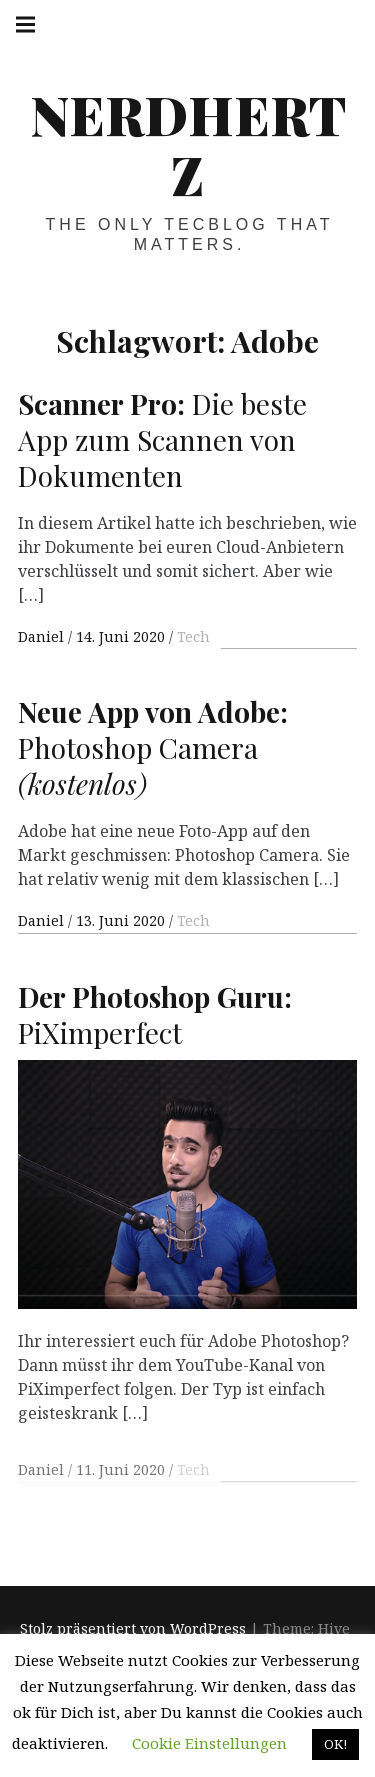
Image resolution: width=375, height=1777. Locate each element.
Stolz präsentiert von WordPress (133, 1629)
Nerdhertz (188, 144)
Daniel (43, 636)
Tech (193, 636)
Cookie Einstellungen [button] (209, 1743)
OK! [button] (335, 1744)
